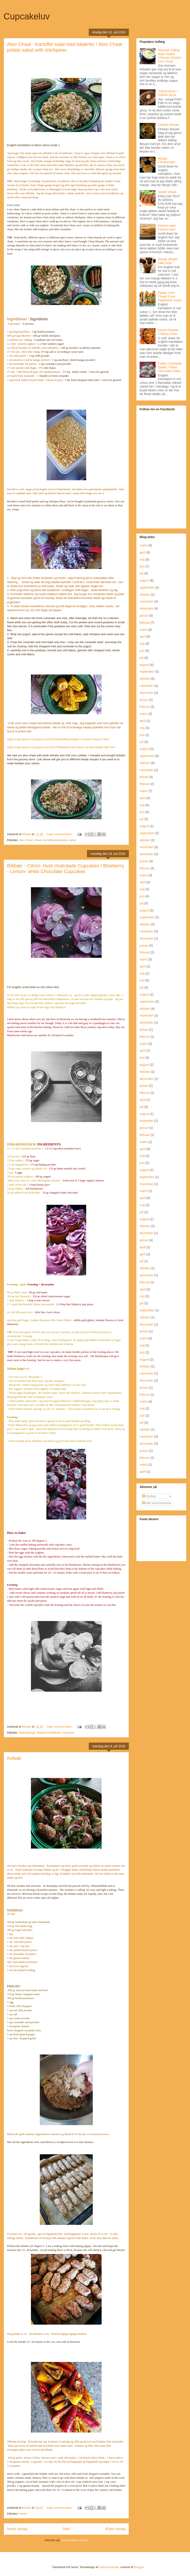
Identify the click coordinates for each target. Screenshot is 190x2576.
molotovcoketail (109, 2567)
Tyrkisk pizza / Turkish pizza (167, 93)
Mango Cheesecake (166, 160)
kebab (23, 2513)
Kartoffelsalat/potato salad (59, 840)
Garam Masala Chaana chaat (168, 331)
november (146, 601)
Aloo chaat (25, 840)
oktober (145, 594)
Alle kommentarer (156, 1503)
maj (142, 559)
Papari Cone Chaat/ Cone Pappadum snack (170, 296)
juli (141, 573)
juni (142, 566)
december (146, 608)
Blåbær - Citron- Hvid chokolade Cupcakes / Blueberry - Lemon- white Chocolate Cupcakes (65, 868)
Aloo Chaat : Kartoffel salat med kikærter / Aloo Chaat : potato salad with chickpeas (66, 47)
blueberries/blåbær (49, 1732)
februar (144, 622)
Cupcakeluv (27, 16)
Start (66, 2529)
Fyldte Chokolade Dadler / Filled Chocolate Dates (170, 367)
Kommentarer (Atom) (74, 2540)
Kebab (14, 1758)
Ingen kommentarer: (60, 834)
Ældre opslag (115, 2529)
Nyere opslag (17, 2529)
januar (144, 615)
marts (143, 545)
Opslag (149, 1496)
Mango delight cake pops (167, 261)
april (142, 552)
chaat (37, 840)
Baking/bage (27, 1732)
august (144, 580)
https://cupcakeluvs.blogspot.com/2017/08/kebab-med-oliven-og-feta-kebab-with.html (61, 747)
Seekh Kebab (167, 192)
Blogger (139, 2567)
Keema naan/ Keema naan (167, 227)
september (147, 587)
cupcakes (68, 1732)
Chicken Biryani (168, 124)
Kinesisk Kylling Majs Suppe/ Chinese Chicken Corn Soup (169, 55)
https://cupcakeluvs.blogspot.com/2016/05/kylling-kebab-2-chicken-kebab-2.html (58, 739)
